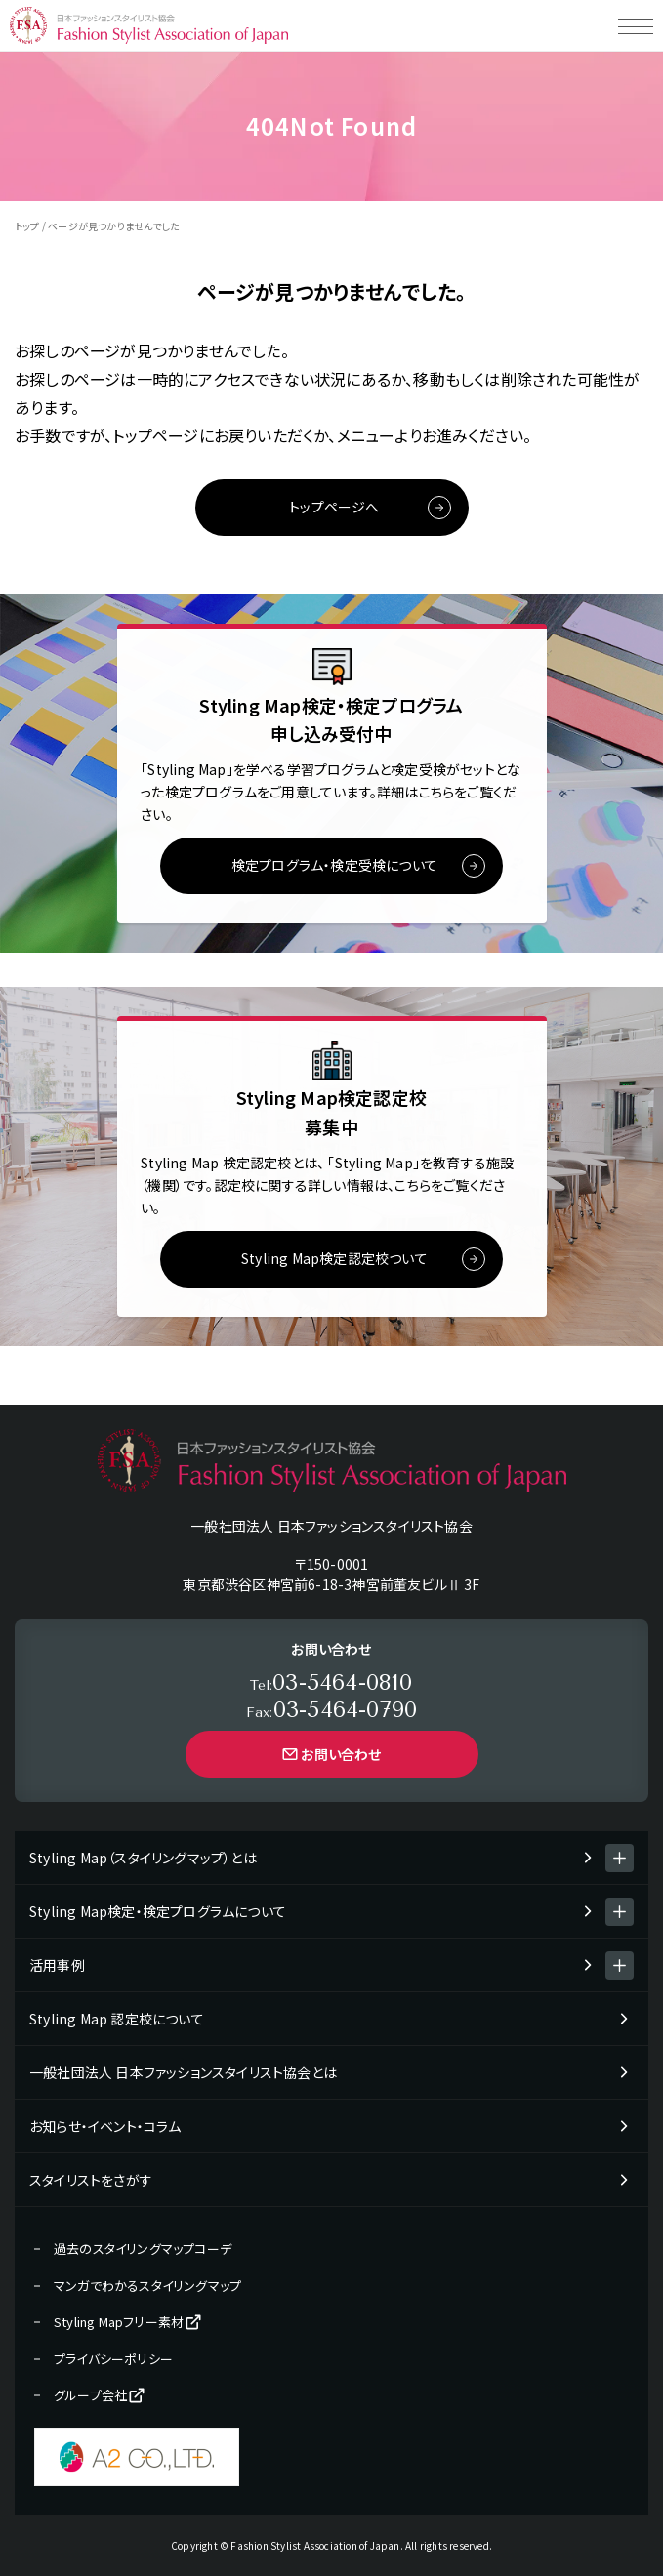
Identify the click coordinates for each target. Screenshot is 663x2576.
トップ (27, 226)
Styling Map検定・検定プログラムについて (157, 1911)
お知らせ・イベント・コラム (105, 2126)
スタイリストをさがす (90, 2179)
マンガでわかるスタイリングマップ (147, 2285)
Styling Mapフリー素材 (128, 2322)
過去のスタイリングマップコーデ (142, 2248)
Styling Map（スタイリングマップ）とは (143, 1857)
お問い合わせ (331, 1754)
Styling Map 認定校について (116, 2018)
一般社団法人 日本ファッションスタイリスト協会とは (183, 2072)
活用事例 (57, 1965)
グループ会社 (100, 2395)
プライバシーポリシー (113, 2359)
